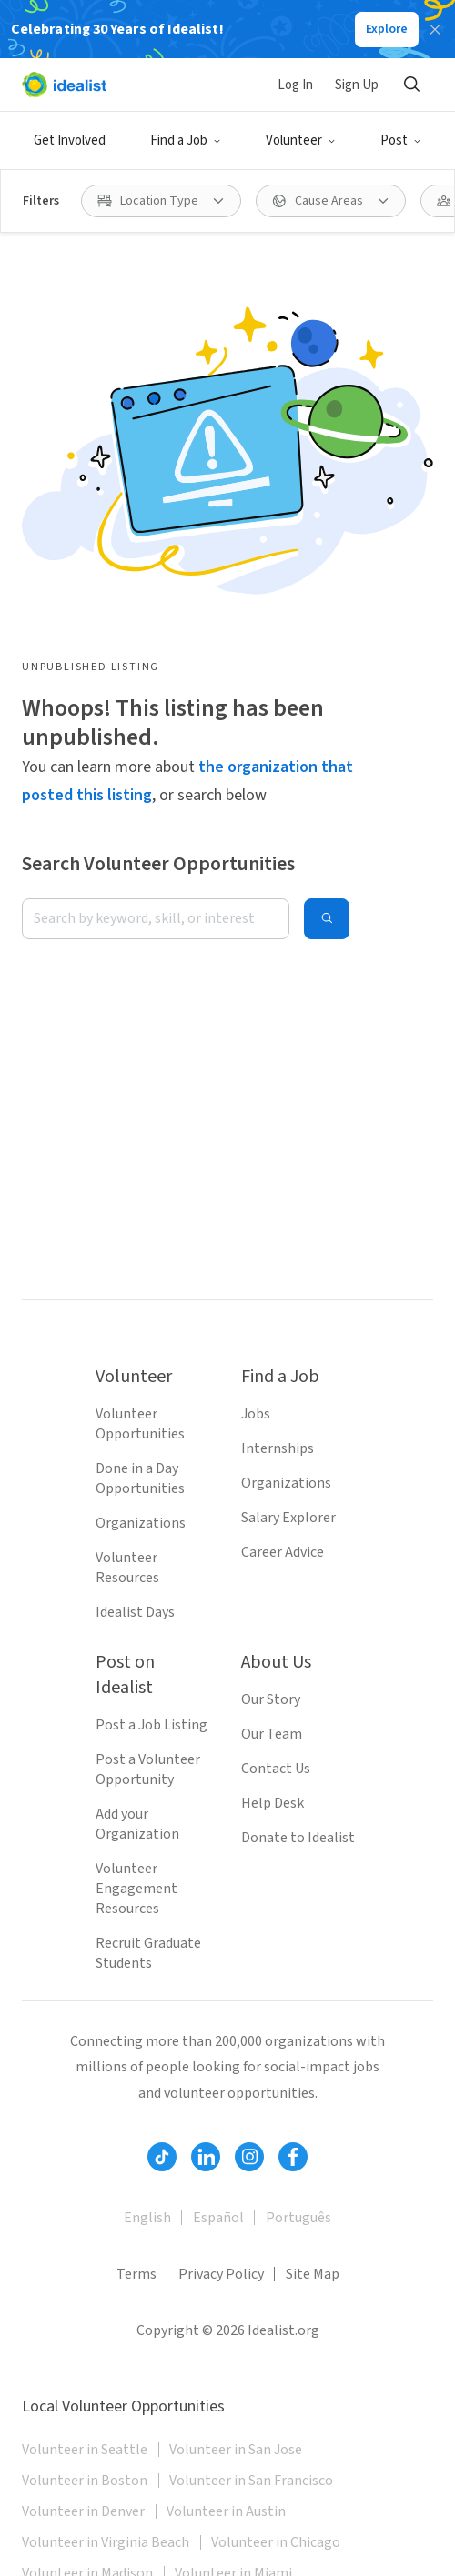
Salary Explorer (288, 1518)
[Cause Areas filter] (331, 201)
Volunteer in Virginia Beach (105, 2542)
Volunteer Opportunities (140, 1424)
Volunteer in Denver (83, 2511)
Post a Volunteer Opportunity (148, 1769)
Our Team (271, 1734)
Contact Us (275, 1769)
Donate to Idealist (298, 1838)
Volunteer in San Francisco (251, 2481)
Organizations (141, 1523)
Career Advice (282, 1552)
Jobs (255, 1414)
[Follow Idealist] (162, 2156)
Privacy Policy (221, 2274)
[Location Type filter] (161, 201)
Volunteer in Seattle (84, 2450)
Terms (136, 2274)
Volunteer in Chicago (275, 2542)
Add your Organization (137, 1824)
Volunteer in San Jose (235, 2450)
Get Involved (70, 140)
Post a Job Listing (151, 1725)
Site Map (312, 2274)
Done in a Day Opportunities (140, 1478)
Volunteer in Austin (226, 2511)
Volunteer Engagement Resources (136, 1889)
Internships (277, 1448)
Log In (295, 85)
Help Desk (272, 1803)
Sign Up (357, 85)
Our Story (270, 1699)
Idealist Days (135, 1612)
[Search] (411, 84)
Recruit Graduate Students (148, 1953)
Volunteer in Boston (84, 2481)
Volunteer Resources (127, 1568)
